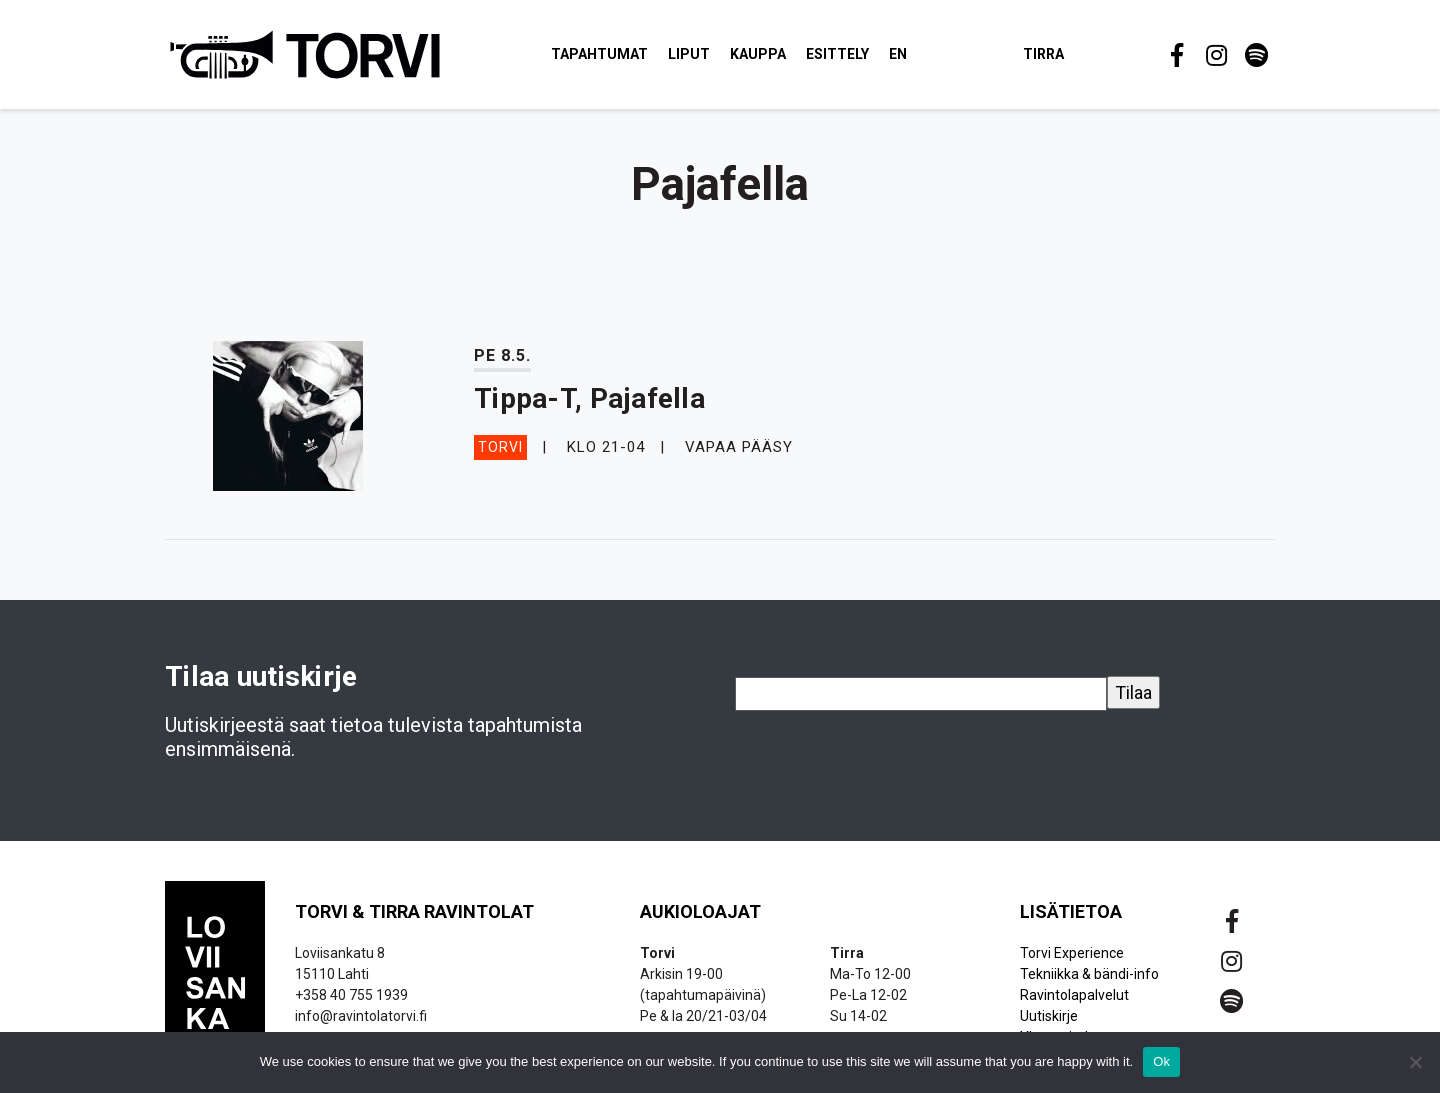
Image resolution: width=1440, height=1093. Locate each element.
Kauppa (759, 54)
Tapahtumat (600, 54)
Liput (690, 54)
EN (899, 54)
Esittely (838, 54)
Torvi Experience (1072, 953)
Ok (1161, 1061)
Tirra (1044, 54)
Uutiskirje (1049, 1016)
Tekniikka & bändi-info (1089, 974)
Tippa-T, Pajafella (589, 398)
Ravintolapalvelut (1074, 995)
